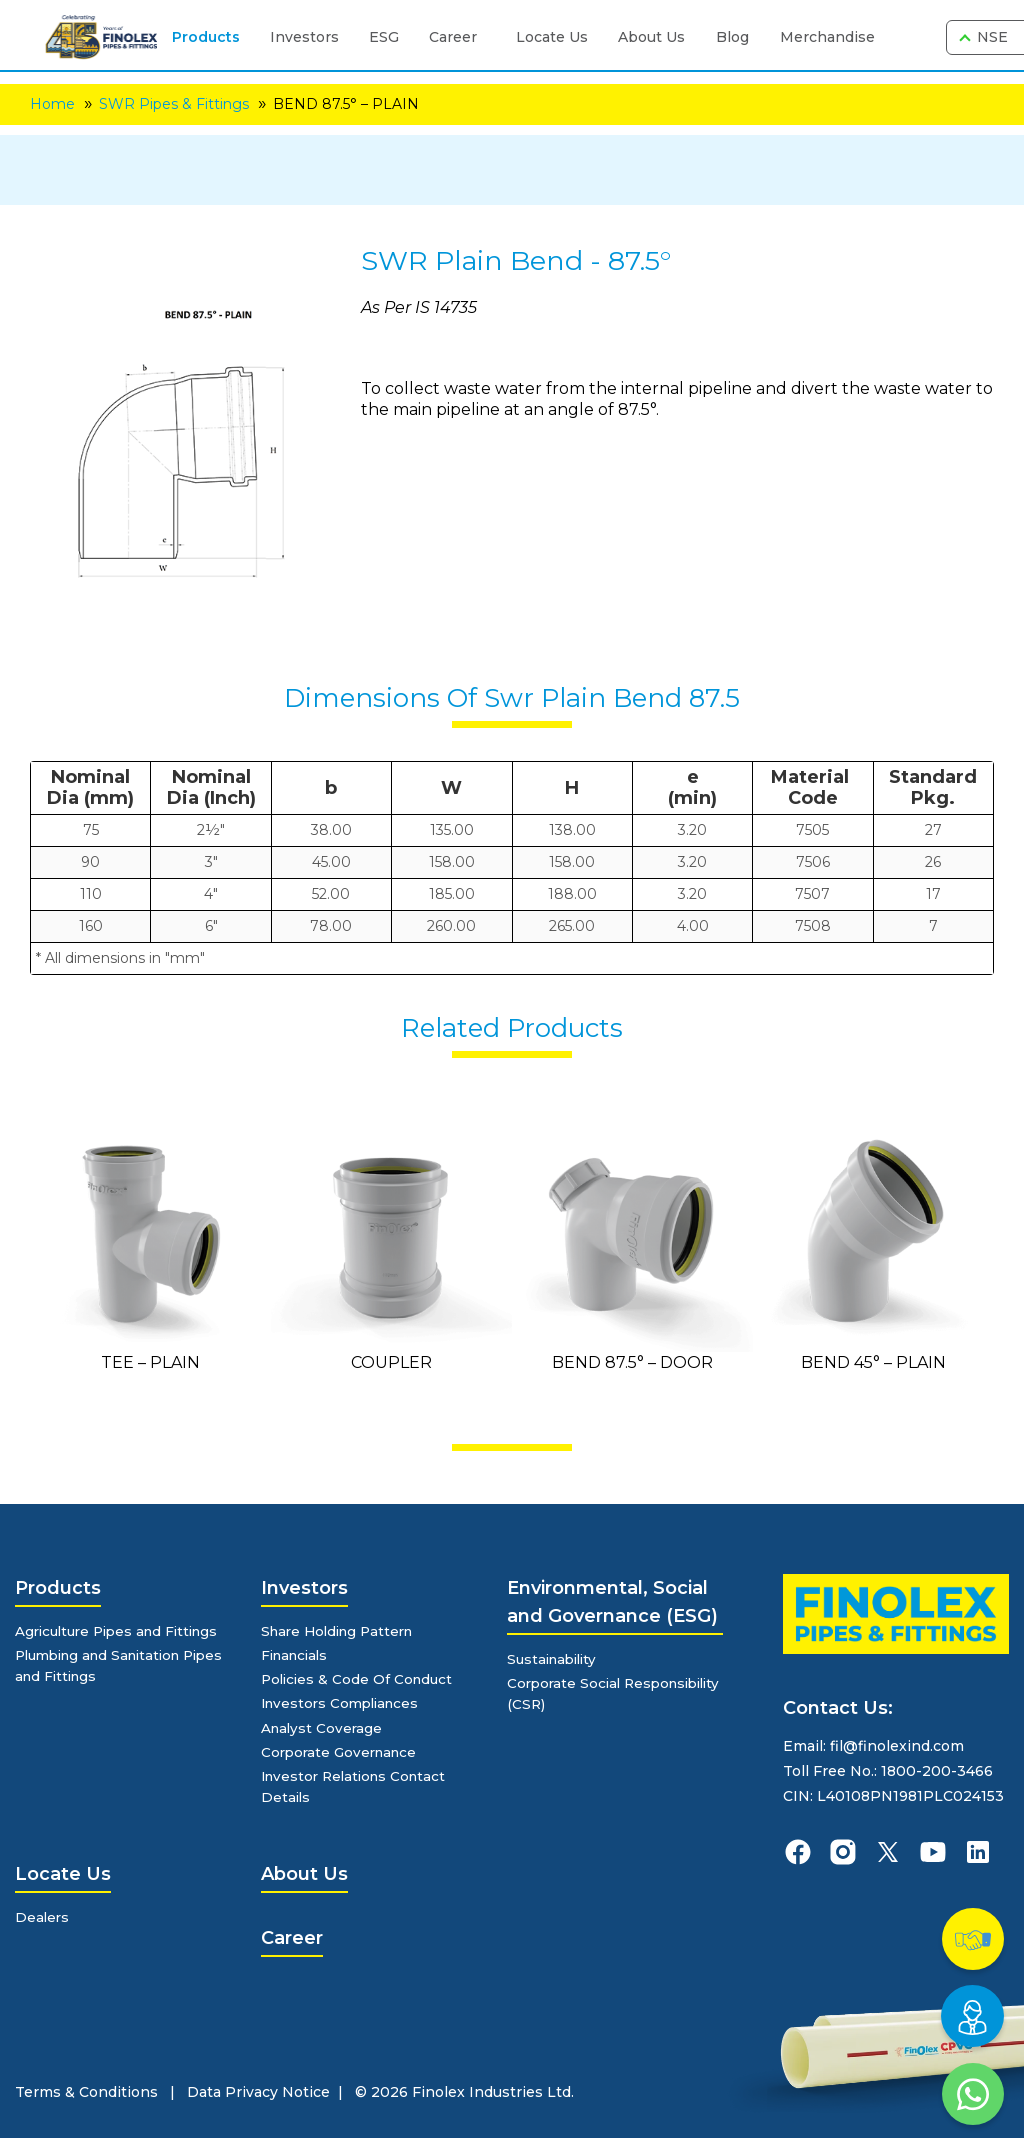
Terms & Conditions (86, 2099)
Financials (297, 1656)
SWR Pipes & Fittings (174, 104)
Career (447, 37)
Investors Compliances (344, 1706)
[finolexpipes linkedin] (978, 1852)
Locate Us (546, 37)
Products (200, 37)
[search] (913, 38)
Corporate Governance (343, 1756)
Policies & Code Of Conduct (360, 1681)
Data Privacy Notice (258, 2099)
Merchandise (821, 37)
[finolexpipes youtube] (933, 1852)
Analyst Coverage (323, 1731)
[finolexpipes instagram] (843, 1852)
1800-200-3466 (937, 1771)
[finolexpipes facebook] (798, 1852)
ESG (378, 37)
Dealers (43, 1924)
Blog (726, 37)
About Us (645, 37)
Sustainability (555, 1659)
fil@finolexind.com (897, 1746)
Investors (298, 37)
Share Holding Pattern (342, 1631)
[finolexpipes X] (888, 1852)
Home (52, 104)
